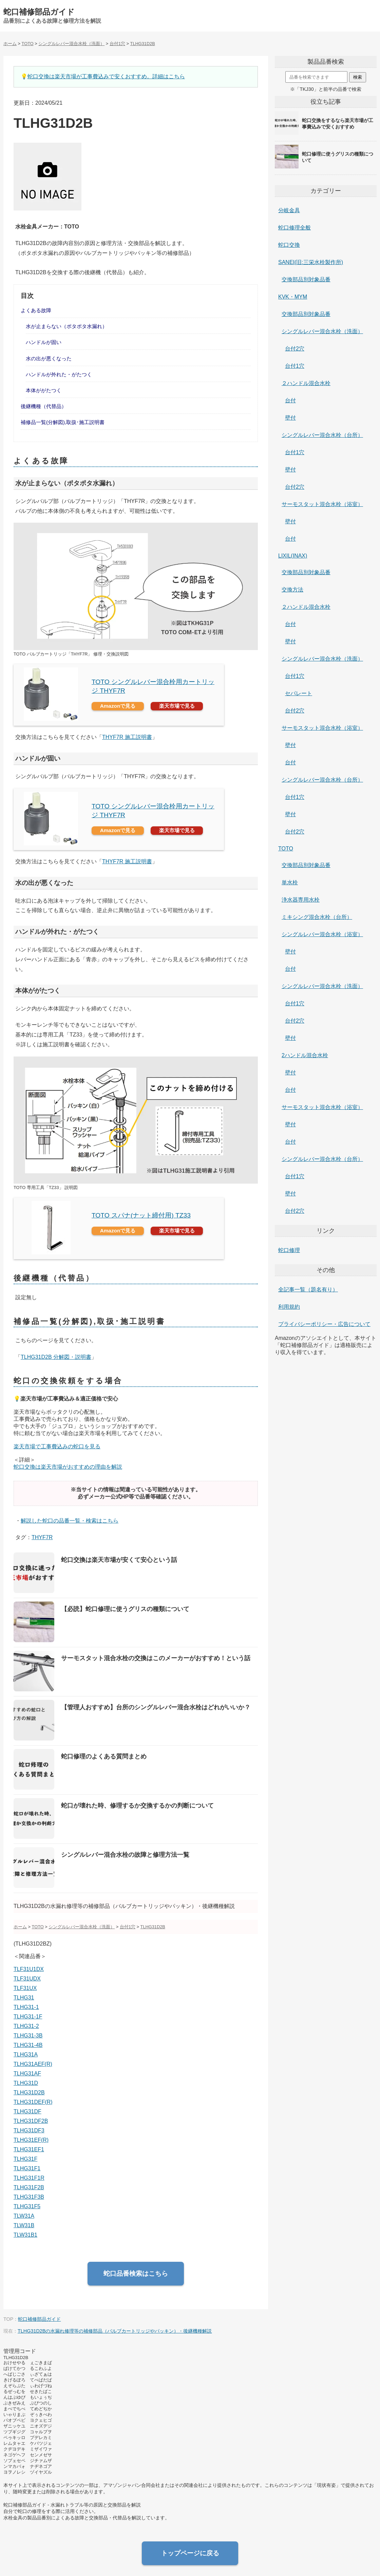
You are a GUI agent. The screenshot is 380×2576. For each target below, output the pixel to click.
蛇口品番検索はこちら (135, 2273)
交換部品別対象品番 (306, 279)
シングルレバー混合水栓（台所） (322, 435)
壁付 (290, 418)
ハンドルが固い (43, 342)
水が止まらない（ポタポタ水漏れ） (66, 326)
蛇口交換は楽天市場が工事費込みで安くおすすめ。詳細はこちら (106, 76)
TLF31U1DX (29, 1969)
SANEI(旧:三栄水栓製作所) (310, 262)
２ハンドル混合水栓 (306, 383)
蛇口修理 (289, 1250)
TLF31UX (25, 1988)
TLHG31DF (27, 2111)
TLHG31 (24, 1997)
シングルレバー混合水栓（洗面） (322, 331)
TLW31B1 (25, 2235)
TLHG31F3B (29, 2197)
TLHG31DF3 (29, 2130)
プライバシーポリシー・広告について (324, 1324)
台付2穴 (294, 348)
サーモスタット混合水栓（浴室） (322, 504)
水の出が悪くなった (49, 358)
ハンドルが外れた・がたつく (59, 374)
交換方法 (292, 589)
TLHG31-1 (26, 2007)
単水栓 (290, 882)
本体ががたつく (43, 390)
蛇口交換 (289, 245)
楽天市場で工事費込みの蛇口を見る (57, 1446)
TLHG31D (26, 2083)
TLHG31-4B (28, 2045)
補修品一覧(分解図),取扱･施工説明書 (62, 422)
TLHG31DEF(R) (33, 2102)
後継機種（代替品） (43, 406)
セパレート (298, 693)
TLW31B (24, 2225)
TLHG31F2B (29, 2187)
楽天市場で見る (177, 706)
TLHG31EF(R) (31, 2140)
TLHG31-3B (28, 2035)
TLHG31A (26, 2054)
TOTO (285, 848)
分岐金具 (289, 210)
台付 (290, 400)
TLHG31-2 (26, 2026)
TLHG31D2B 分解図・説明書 (56, 1357)
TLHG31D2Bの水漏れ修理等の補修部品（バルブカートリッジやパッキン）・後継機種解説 (115, 2331)
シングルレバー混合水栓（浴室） (322, 934)
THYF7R (42, 1537)
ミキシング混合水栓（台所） (317, 917)
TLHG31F (25, 2159)
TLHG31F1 (27, 2168)
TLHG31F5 (27, 2206)
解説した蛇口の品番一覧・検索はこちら (69, 1521)
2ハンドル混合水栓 (305, 1055)
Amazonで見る (118, 706)
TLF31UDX (27, 1978)
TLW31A (24, 2216)
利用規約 (289, 1307)
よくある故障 (36, 310)
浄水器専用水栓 (301, 900)
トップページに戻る (190, 2553)
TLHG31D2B (29, 2092)
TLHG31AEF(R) (33, 2064)
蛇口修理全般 (294, 227)
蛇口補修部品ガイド (39, 11)
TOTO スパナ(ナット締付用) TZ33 (141, 1215)
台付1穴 (294, 366)
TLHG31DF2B (31, 2121)
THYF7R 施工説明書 (127, 737)
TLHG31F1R (29, 2178)
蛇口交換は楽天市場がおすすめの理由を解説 (68, 1467)
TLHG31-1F (28, 2016)
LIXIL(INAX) (292, 556)
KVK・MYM (292, 297)
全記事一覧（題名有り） (308, 1289)
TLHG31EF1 (29, 2149)
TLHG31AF (27, 2073)
